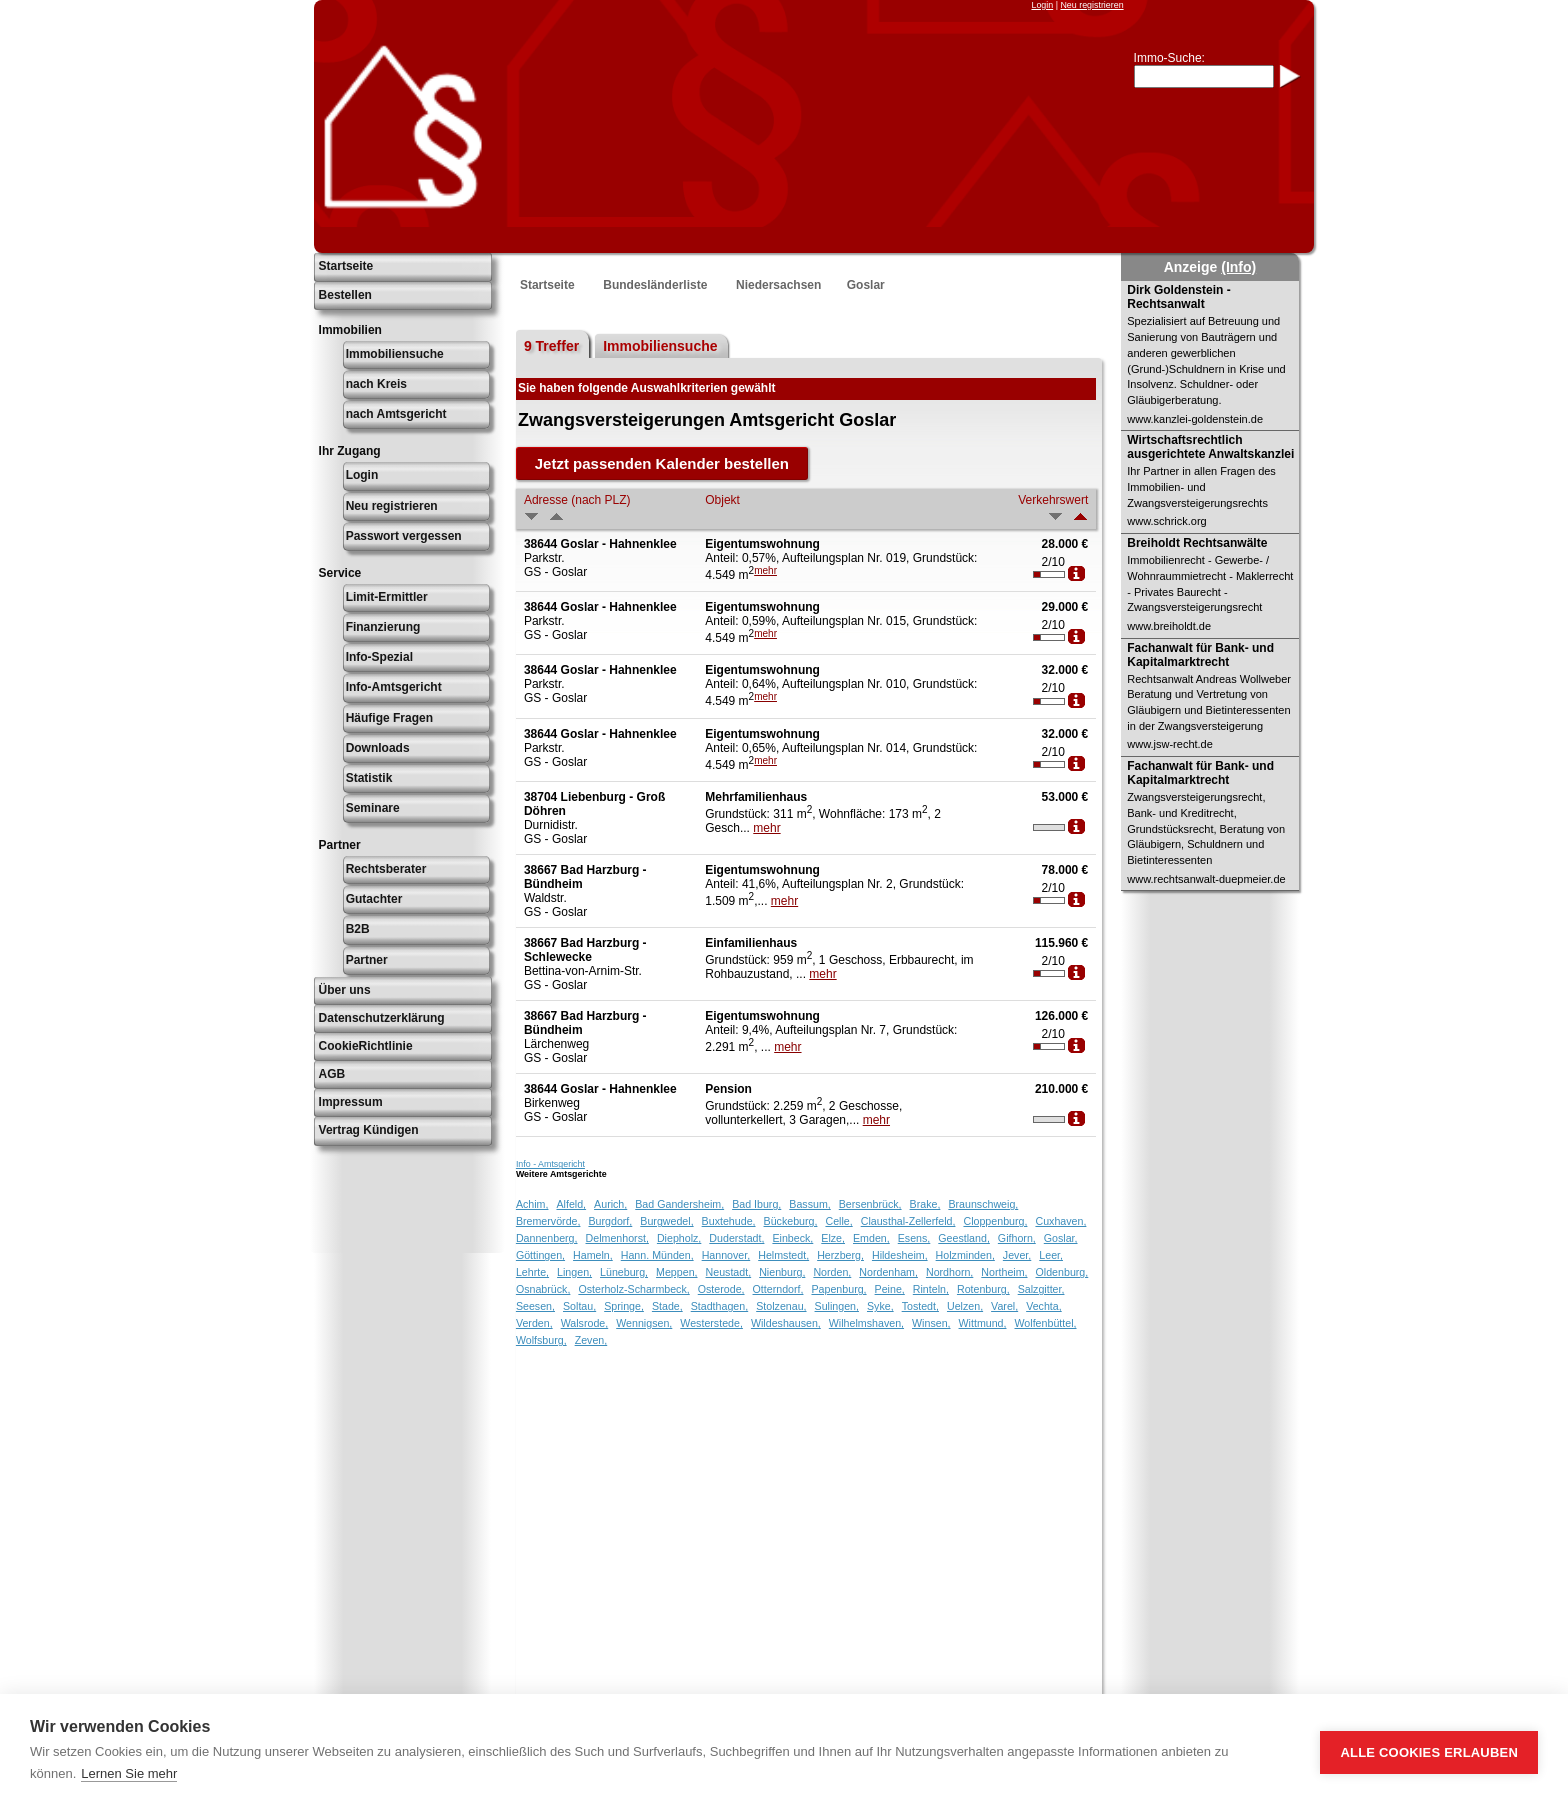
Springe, (624, 1306)
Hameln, (593, 1255)
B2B (358, 929)
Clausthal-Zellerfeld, (908, 1221)
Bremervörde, (548, 1221)
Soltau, (579, 1306)
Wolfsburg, (541, 1340)
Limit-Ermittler (387, 597)
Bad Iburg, (756, 1204)
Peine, (890, 1289)
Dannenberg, (547, 1238)
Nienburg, (782, 1272)
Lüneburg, (624, 1272)
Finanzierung (383, 627)
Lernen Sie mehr (129, 1773)
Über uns (345, 990)
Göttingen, (540, 1255)
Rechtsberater (386, 869)
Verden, (534, 1323)
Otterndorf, (778, 1289)
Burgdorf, (610, 1221)
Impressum (351, 1102)
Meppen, (676, 1272)
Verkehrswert (1053, 500)
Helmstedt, (783, 1255)
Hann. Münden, (657, 1255)
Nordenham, (888, 1272)
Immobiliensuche (395, 354)
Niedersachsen (778, 285)
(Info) (1238, 267)
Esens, (914, 1238)
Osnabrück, (543, 1289)
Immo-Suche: (1169, 58)
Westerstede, (711, 1323)
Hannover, (726, 1255)
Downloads (378, 748)
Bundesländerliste (655, 285)
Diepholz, (679, 1238)
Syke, (880, 1306)
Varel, (1004, 1306)
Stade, (667, 1306)
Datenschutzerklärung (382, 1018)
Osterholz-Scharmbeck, (633, 1289)
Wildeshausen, (786, 1323)
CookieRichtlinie (366, 1046)
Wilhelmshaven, (866, 1323)
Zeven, (591, 1340)
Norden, (832, 1272)
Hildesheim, (900, 1255)
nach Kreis (376, 384)
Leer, (1051, 1255)
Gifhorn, (1017, 1238)
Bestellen (345, 295)
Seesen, (535, 1306)
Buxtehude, (729, 1221)
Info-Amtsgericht (394, 687)
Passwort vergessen (404, 536)
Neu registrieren (1091, 5)
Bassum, (809, 1204)
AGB (332, 1074)
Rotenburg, (983, 1289)
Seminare (373, 808)
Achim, (532, 1204)
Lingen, (574, 1272)
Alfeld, (571, 1204)
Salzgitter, (1041, 1289)
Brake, (925, 1204)
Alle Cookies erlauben (1429, 1752)
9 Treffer (551, 346)
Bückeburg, (791, 1221)
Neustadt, (729, 1272)
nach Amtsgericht (396, 414)
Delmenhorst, (617, 1238)
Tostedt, (920, 1306)
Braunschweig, (983, 1204)
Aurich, (610, 1204)
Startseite (346, 266)
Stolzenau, (781, 1306)
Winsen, (931, 1323)
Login (1042, 5)
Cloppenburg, (995, 1221)
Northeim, (1004, 1272)
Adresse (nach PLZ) (577, 500)
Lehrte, (532, 1272)
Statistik (369, 778)
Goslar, (1061, 1238)
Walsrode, (585, 1323)
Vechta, (1044, 1306)
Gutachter (374, 899)
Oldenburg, (1062, 1272)
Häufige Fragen (389, 718)
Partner (367, 960)
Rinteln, (931, 1289)
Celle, (838, 1221)
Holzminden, (965, 1255)
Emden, (871, 1238)
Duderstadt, (736, 1238)
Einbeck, (792, 1238)
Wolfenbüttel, (1046, 1323)
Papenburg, (838, 1289)
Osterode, (721, 1289)
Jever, (1017, 1255)
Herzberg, (840, 1255)
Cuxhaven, (1060, 1221)
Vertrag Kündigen (369, 1130)
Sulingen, (837, 1306)
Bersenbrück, (870, 1204)
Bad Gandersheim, (679, 1204)
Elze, (833, 1238)
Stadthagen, (719, 1306)
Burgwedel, (666, 1221)
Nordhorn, (949, 1272)
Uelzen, (965, 1306)
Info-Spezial (379, 657)
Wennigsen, (644, 1323)
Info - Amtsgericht (550, 1164)
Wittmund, (983, 1323)
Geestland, (964, 1238)
